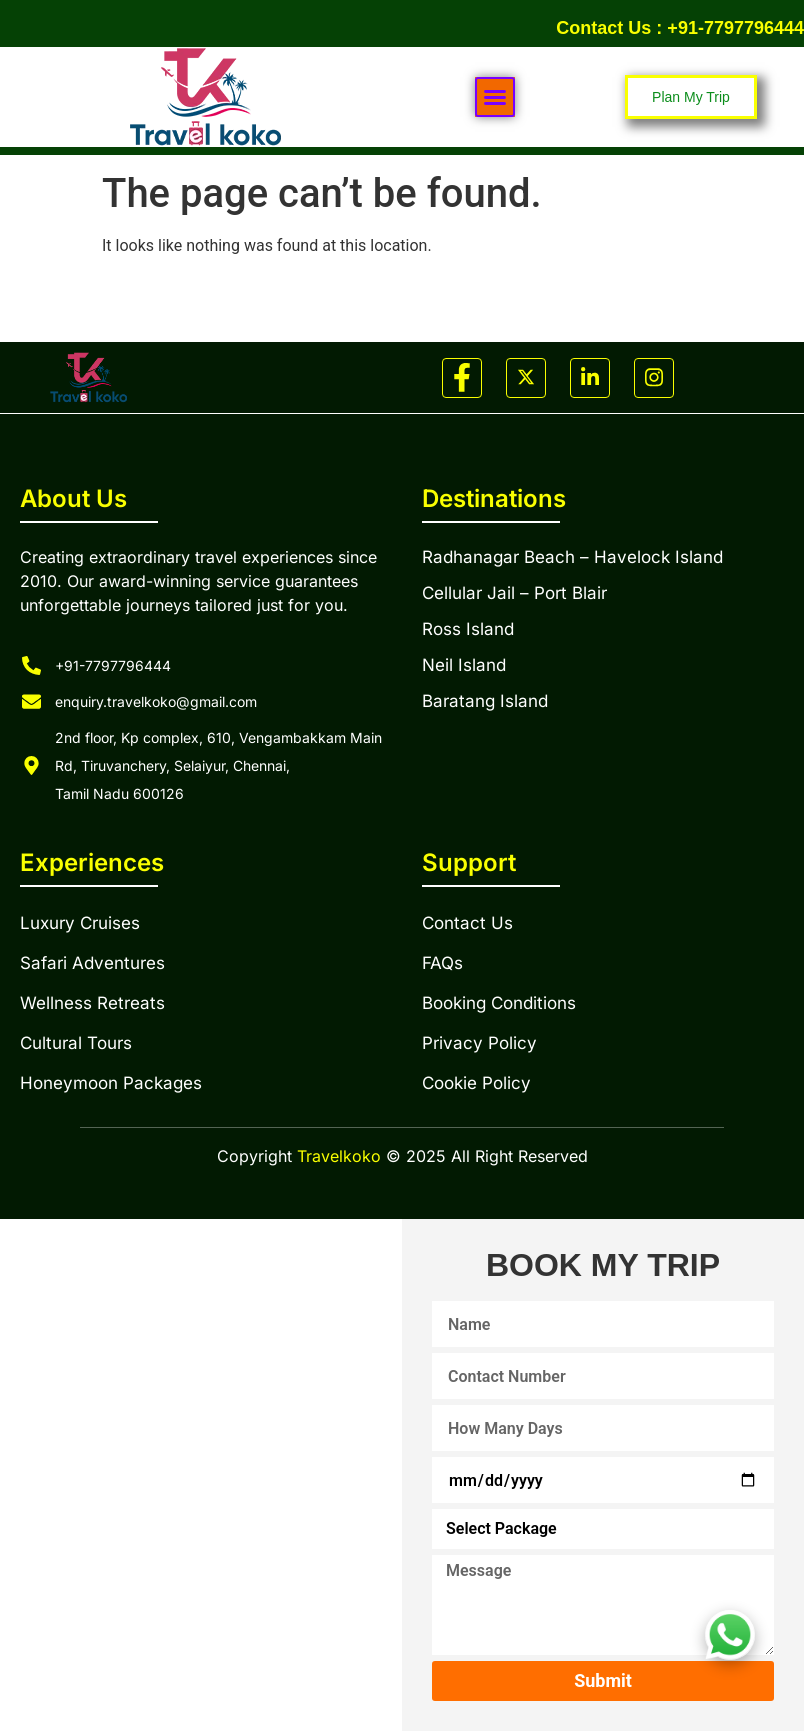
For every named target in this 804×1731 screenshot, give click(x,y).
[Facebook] (462, 378)
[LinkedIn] (590, 378)
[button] (495, 97)
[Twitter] (526, 378)
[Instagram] (654, 378)
